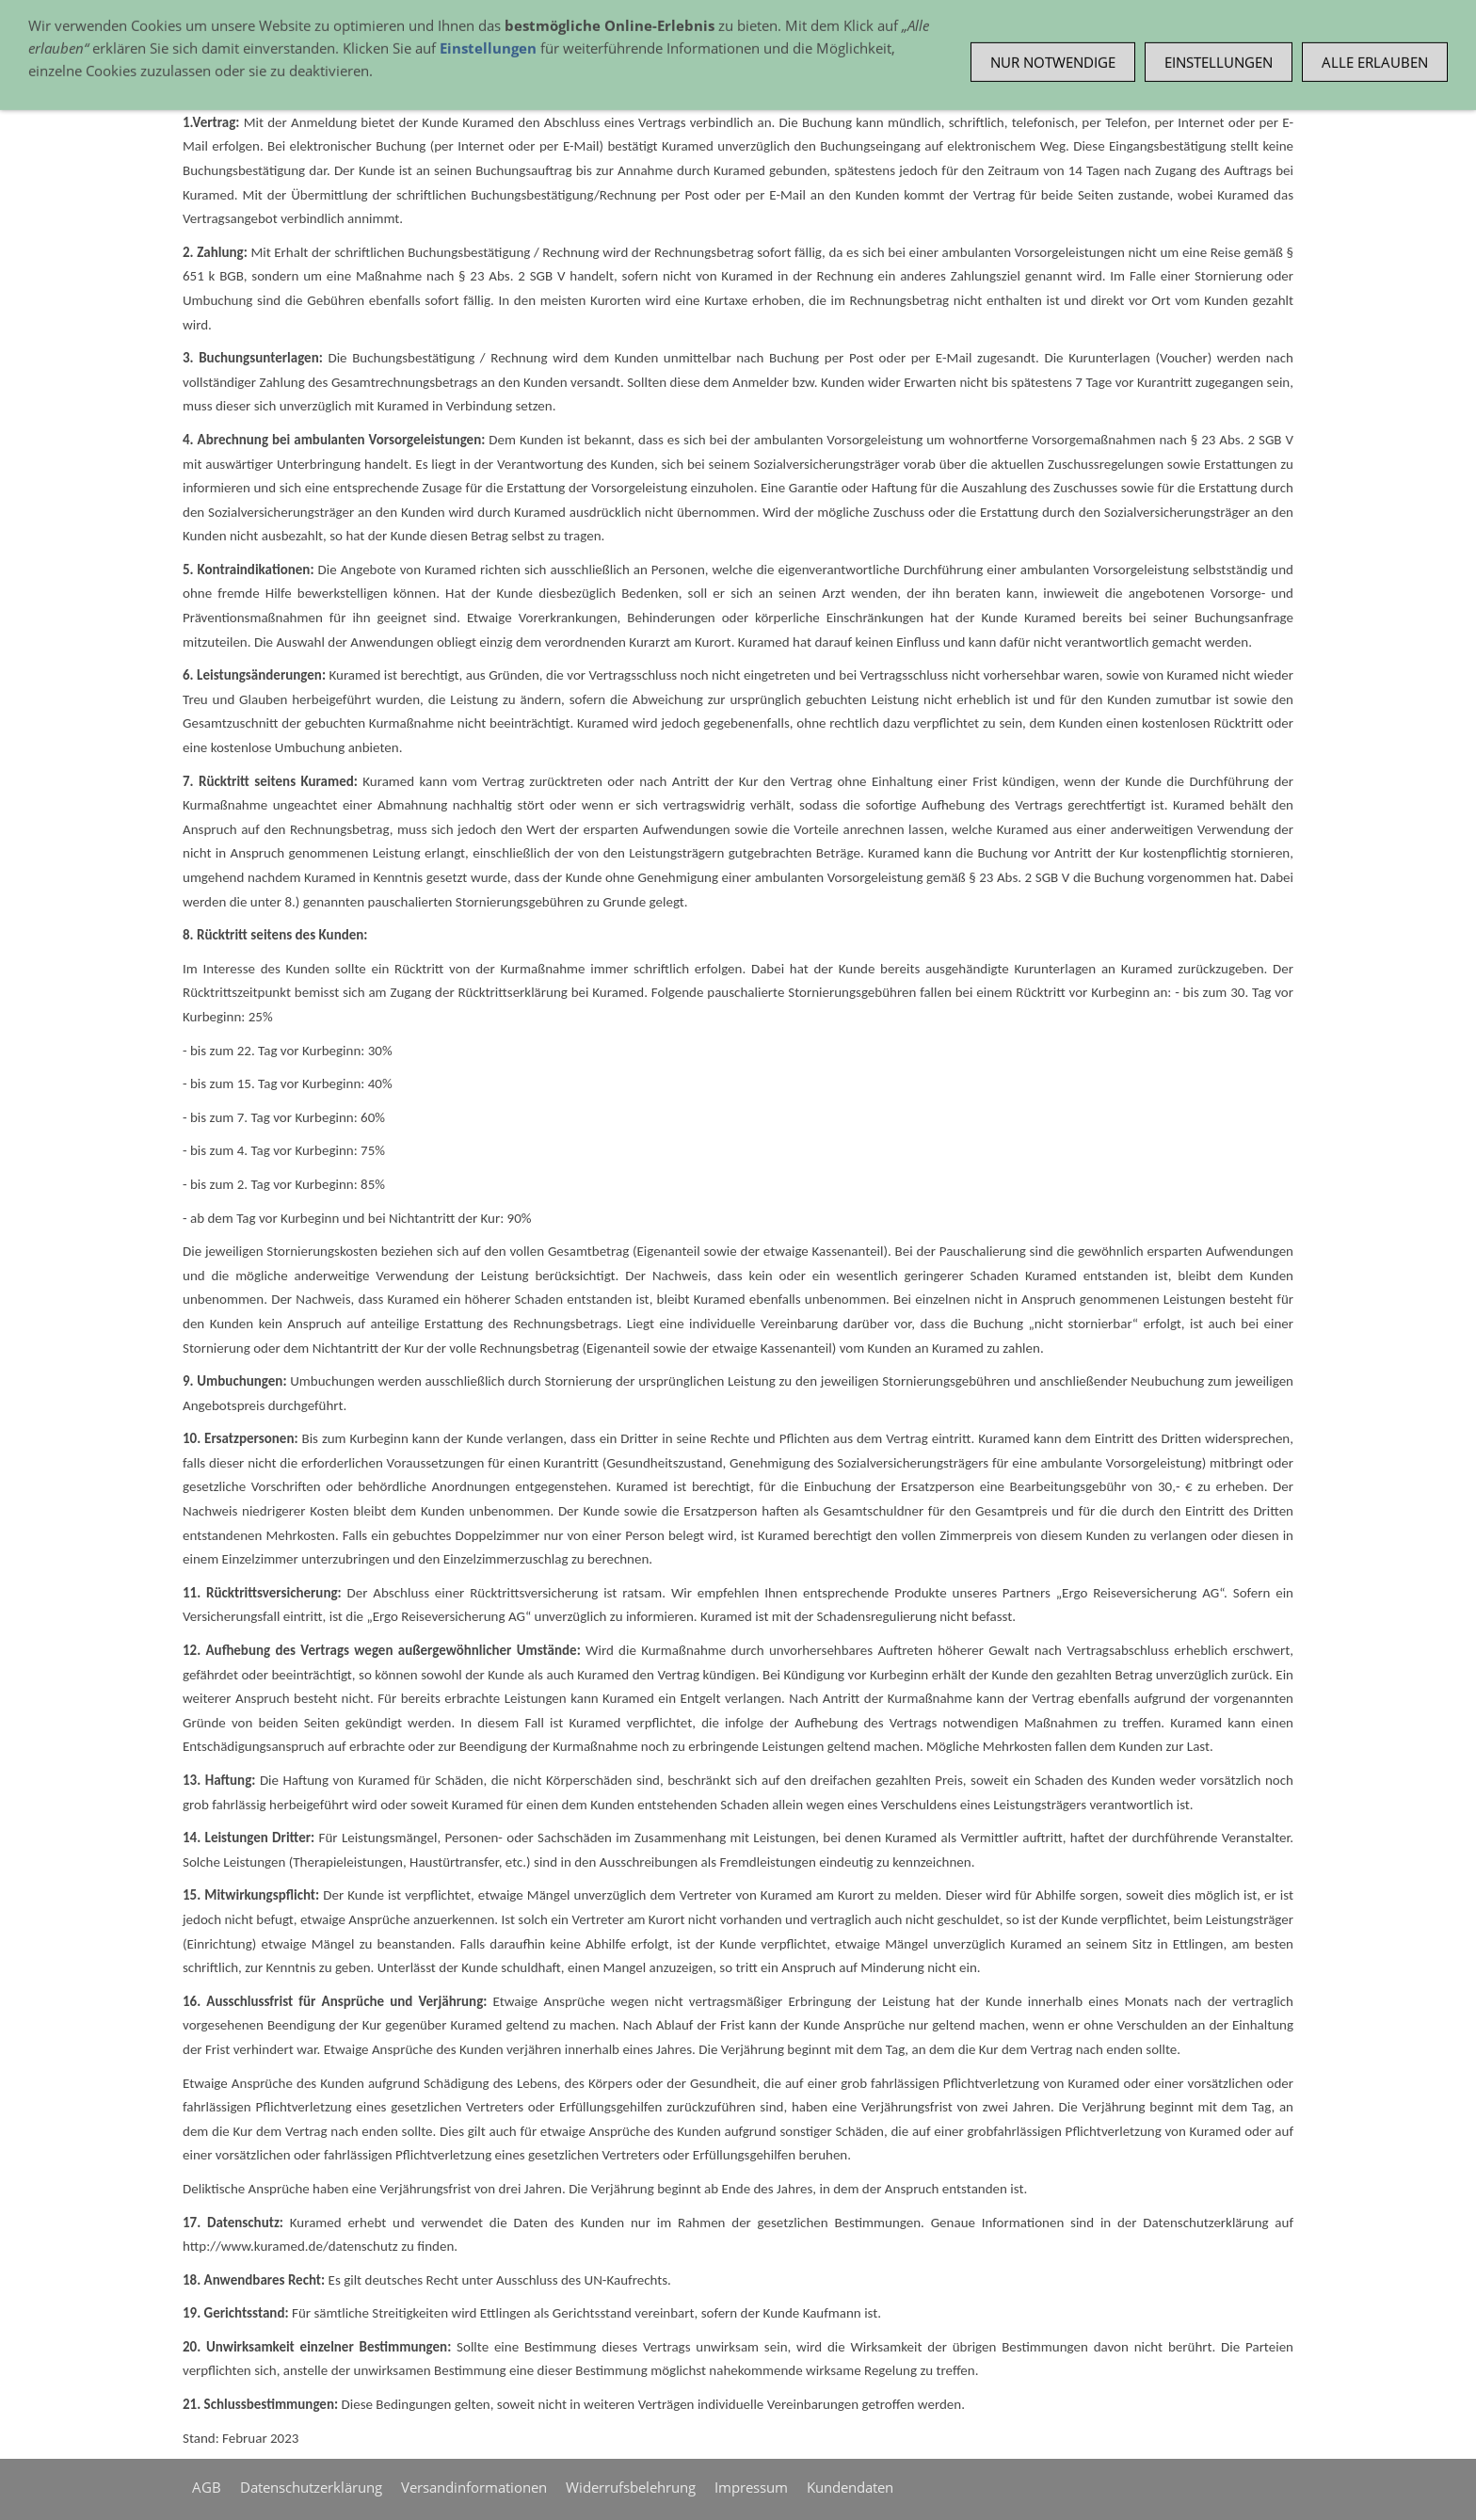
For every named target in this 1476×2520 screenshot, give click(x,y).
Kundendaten (850, 2487)
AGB (206, 2487)
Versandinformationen (474, 2487)
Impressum (751, 2487)
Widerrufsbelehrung (631, 2487)
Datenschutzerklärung (311, 2487)
